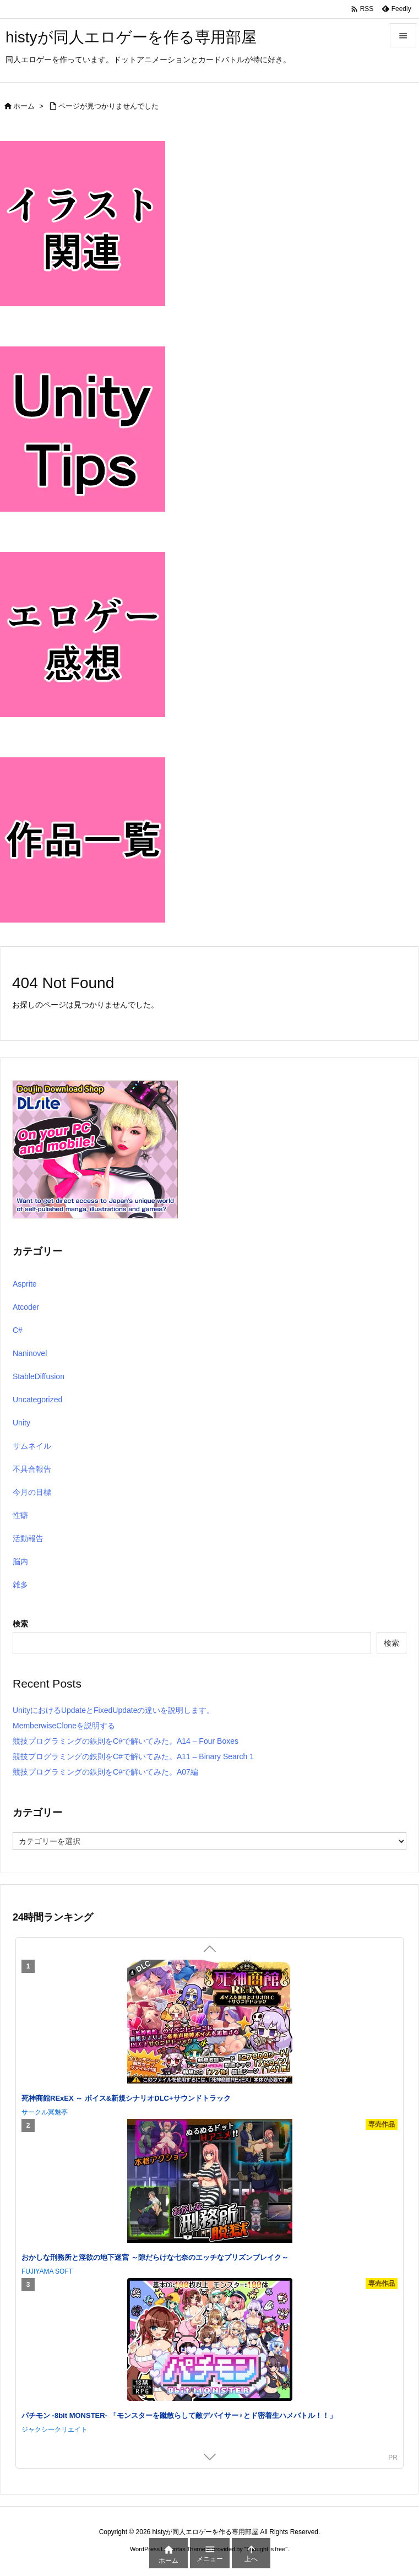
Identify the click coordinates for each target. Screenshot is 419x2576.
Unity (21, 1422)
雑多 (20, 1584)
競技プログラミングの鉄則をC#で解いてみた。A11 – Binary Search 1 (133, 1756)
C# (18, 1330)
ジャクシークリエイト (54, 2429)
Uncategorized (37, 1399)
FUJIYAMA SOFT (47, 2271)
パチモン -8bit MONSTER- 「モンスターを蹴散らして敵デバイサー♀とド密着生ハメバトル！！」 (178, 2415)
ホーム (24, 106)
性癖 (20, 1515)
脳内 (20, 1561)
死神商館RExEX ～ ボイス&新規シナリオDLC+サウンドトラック (126, 2098)
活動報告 (28, 1538)
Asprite (25, 1283)
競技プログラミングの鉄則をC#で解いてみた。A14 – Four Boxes (125, 1741)
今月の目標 (32, 1492)
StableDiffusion (38, 1376)
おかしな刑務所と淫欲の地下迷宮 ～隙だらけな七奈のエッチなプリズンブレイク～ (155, 2257)
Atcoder (26, 1307)
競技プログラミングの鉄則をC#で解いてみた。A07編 (105, 1771)
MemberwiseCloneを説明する (64, 1725)
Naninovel (30, 1353)
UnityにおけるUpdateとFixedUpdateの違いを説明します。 (113, 1710)
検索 (20, 1623)
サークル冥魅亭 (44, 2112)
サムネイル (32, 1445)
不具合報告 (32, 1469)
